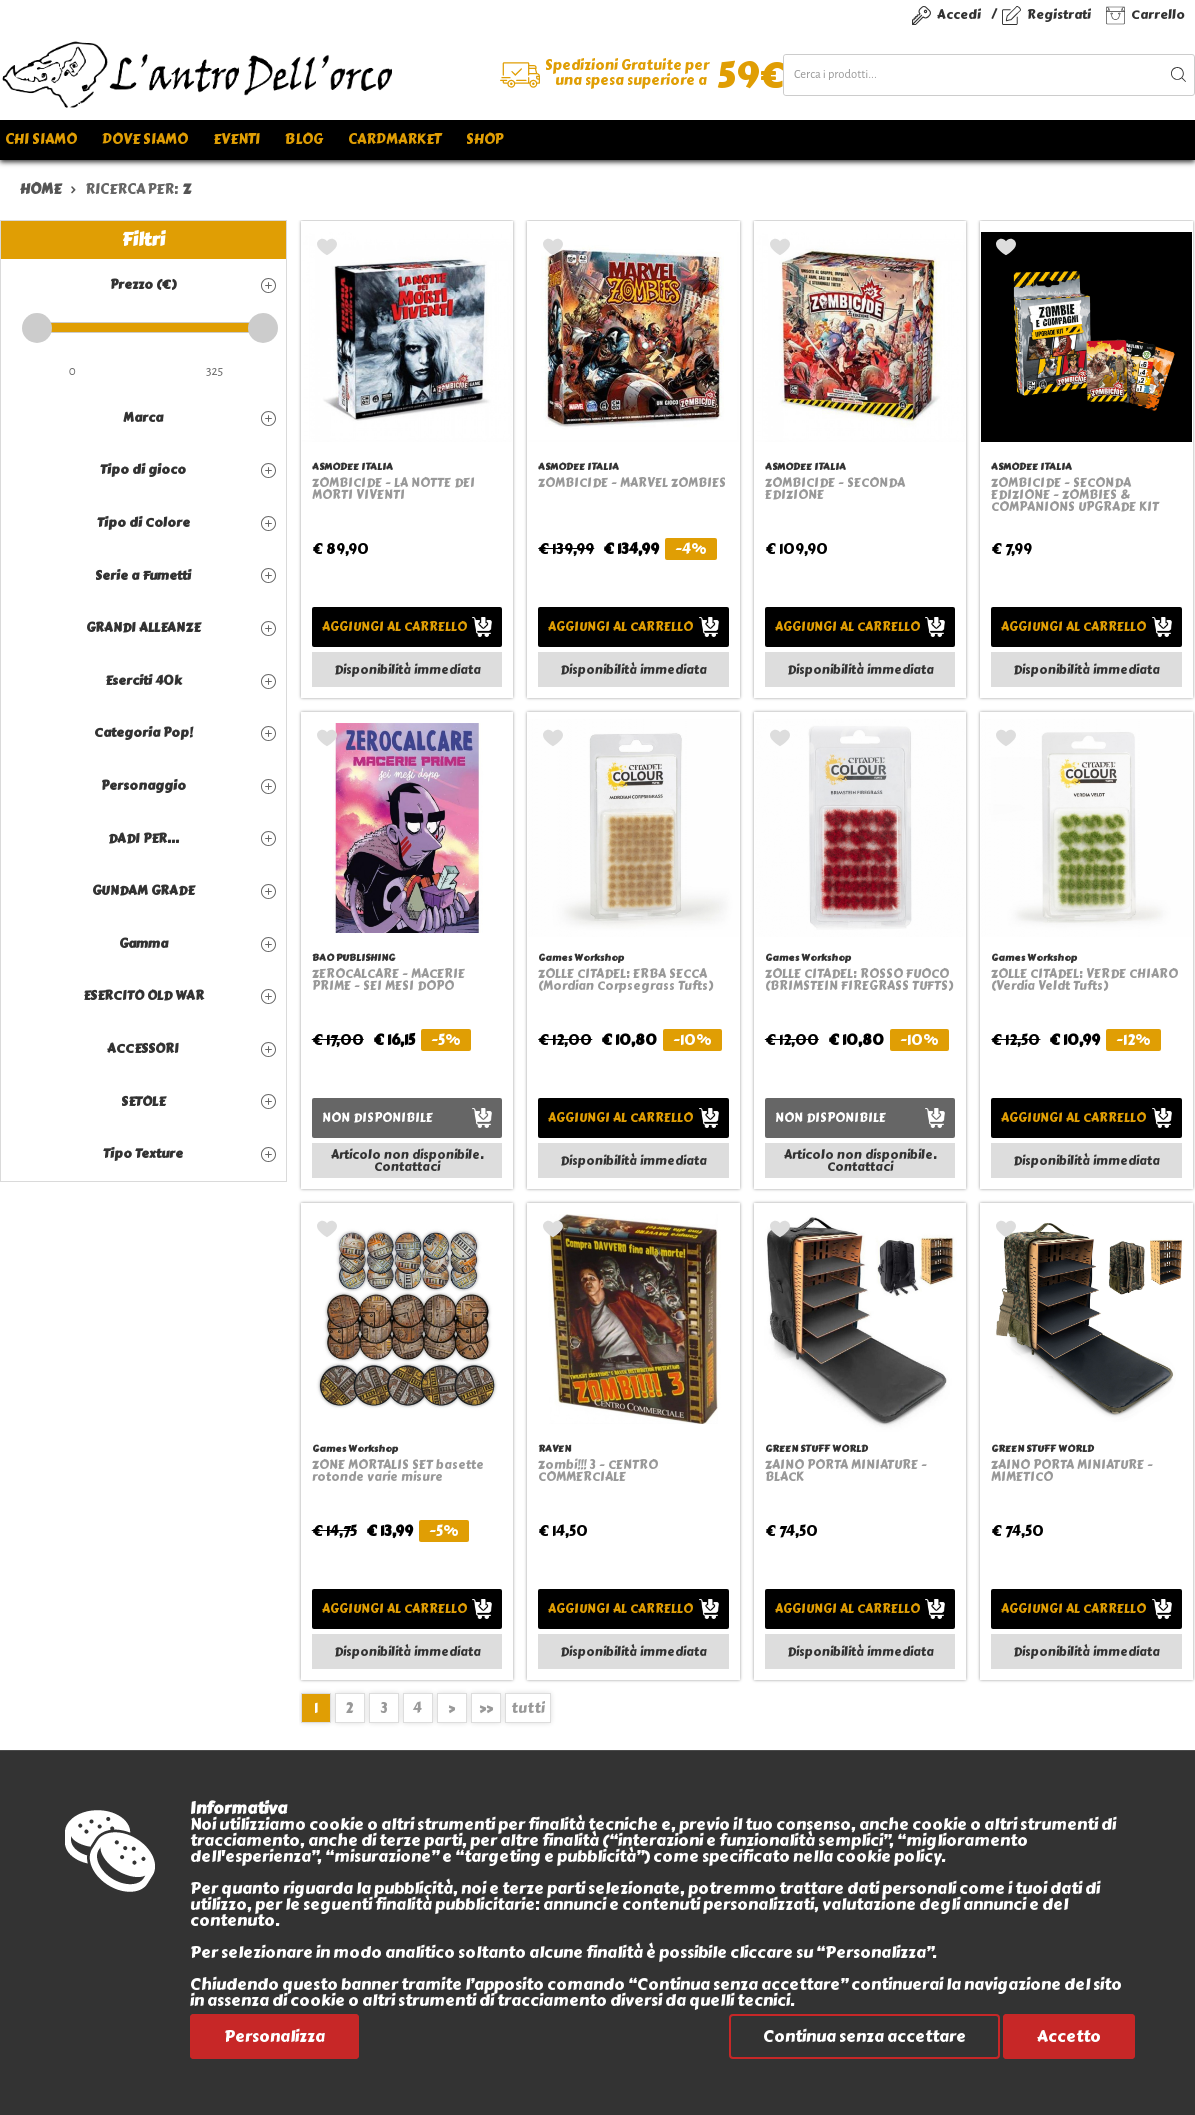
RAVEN (554, 1448)
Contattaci (407, 1167)
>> (486, 1708)
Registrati (1059, 14)
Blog (304, 139)
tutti (528, 1708)
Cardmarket (394, 139)
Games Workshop (581, 957)
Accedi (959, 14)
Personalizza (274, 2036)
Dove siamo (145, 139)
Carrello (1158, 14)
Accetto (1069, 2036)
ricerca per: (138, 189)
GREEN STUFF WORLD (816, 1448)
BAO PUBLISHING (353, 957)
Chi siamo (41, 139)
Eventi (236, 139)
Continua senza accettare (864, 2036)
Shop (484, 139)
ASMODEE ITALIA (352, 466)
